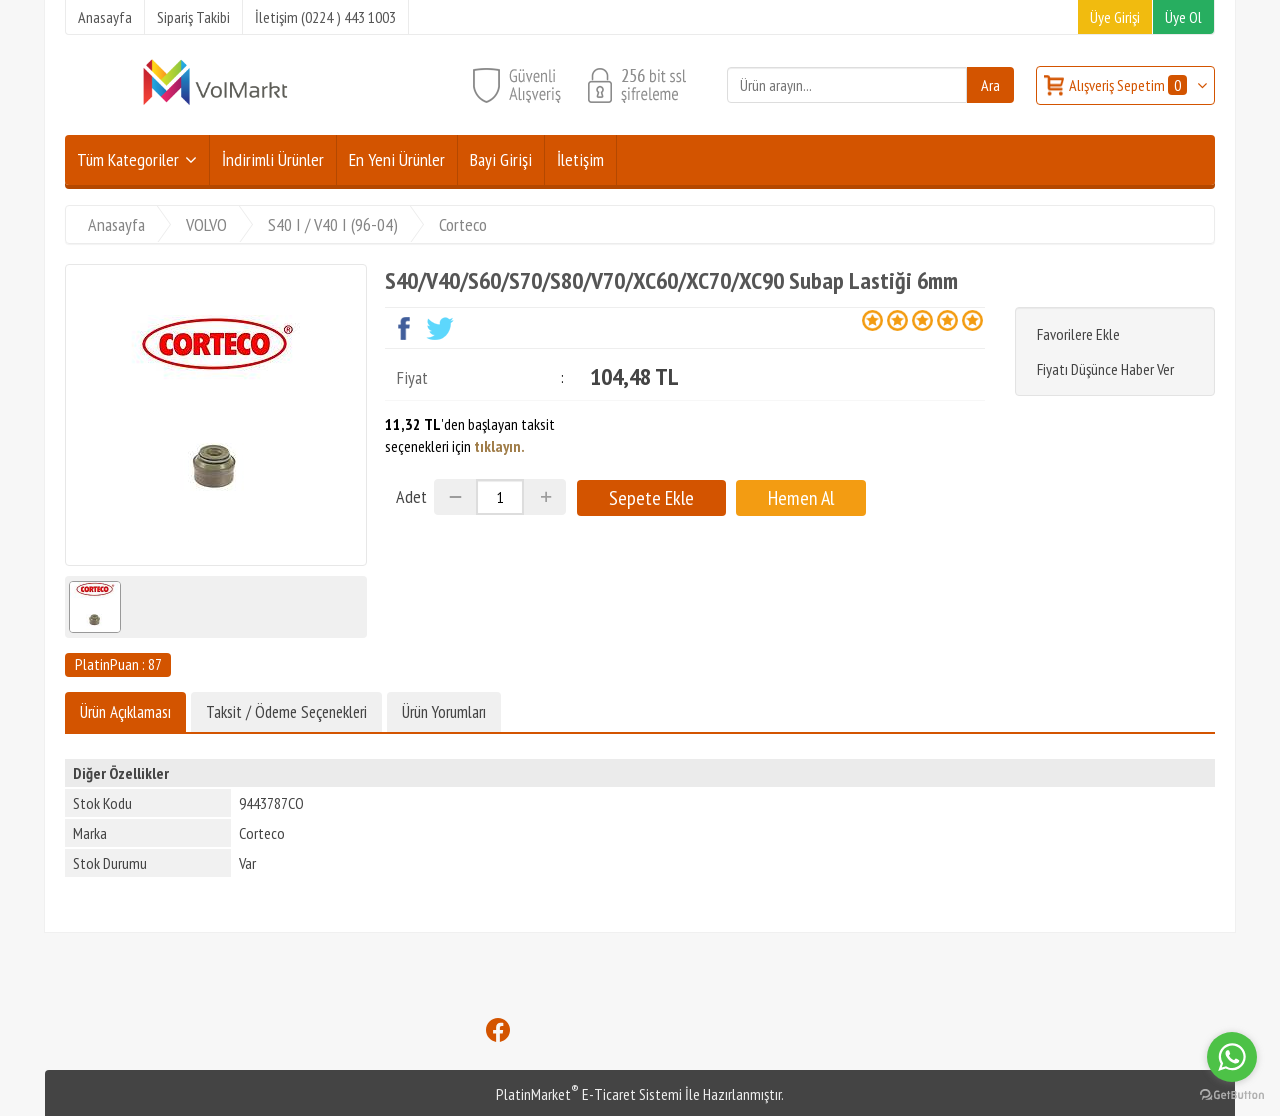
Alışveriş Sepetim (1129, 85)
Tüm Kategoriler (128, 159)
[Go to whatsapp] (1232, 1057)
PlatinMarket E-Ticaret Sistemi (589, 1094)
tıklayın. (499, 446)
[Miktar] (500, 497)
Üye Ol (1183, 17)
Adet (411, 496)
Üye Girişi (1115, 17)
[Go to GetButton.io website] (1232, 1095)
